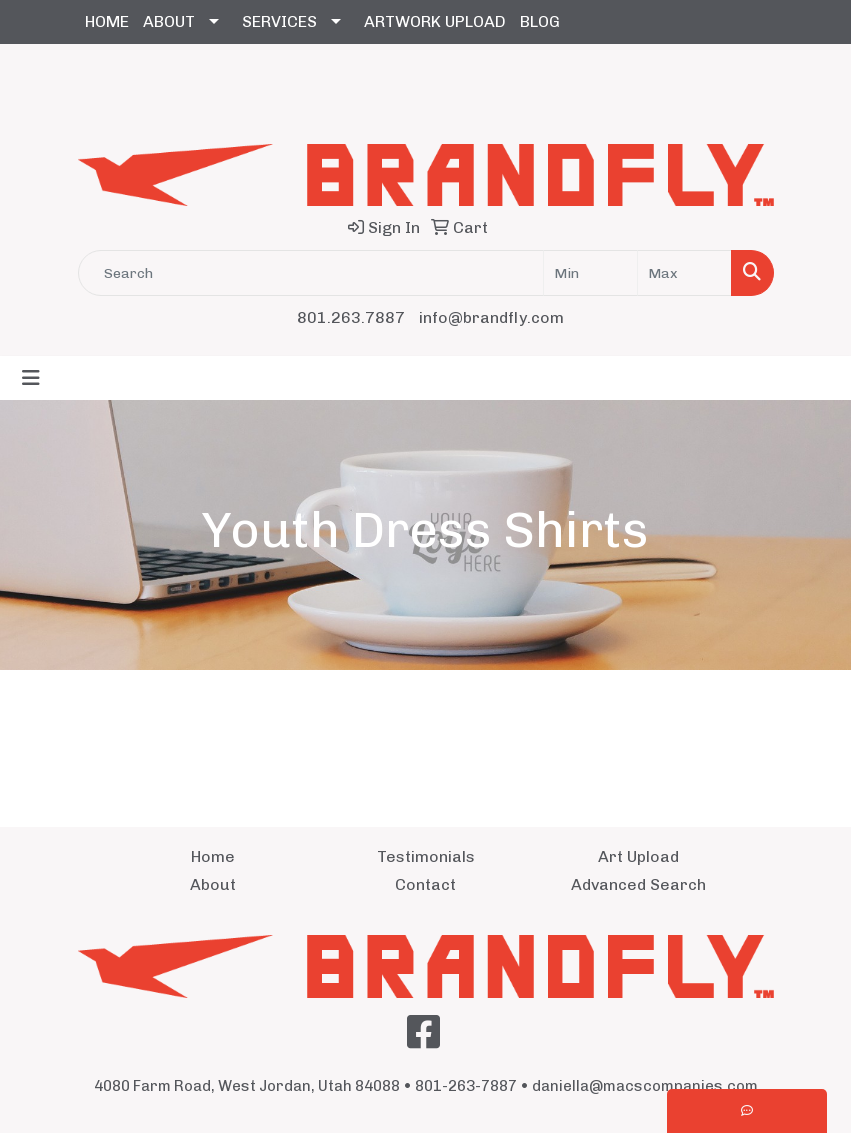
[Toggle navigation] (31, 378)
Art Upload (638, 856)
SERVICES (279, 21)
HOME (107, 21)
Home (213, 856)
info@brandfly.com (491, 317)
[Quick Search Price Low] (590, 273)
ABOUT (169, 21)
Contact (425, 884)
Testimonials (426, 856)
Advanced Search (638, 884)
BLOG (540, 21)
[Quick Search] (311, 273)
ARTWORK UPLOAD (435, 21)
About (213, 884)
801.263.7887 (351, 317)
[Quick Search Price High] (684, 273)
